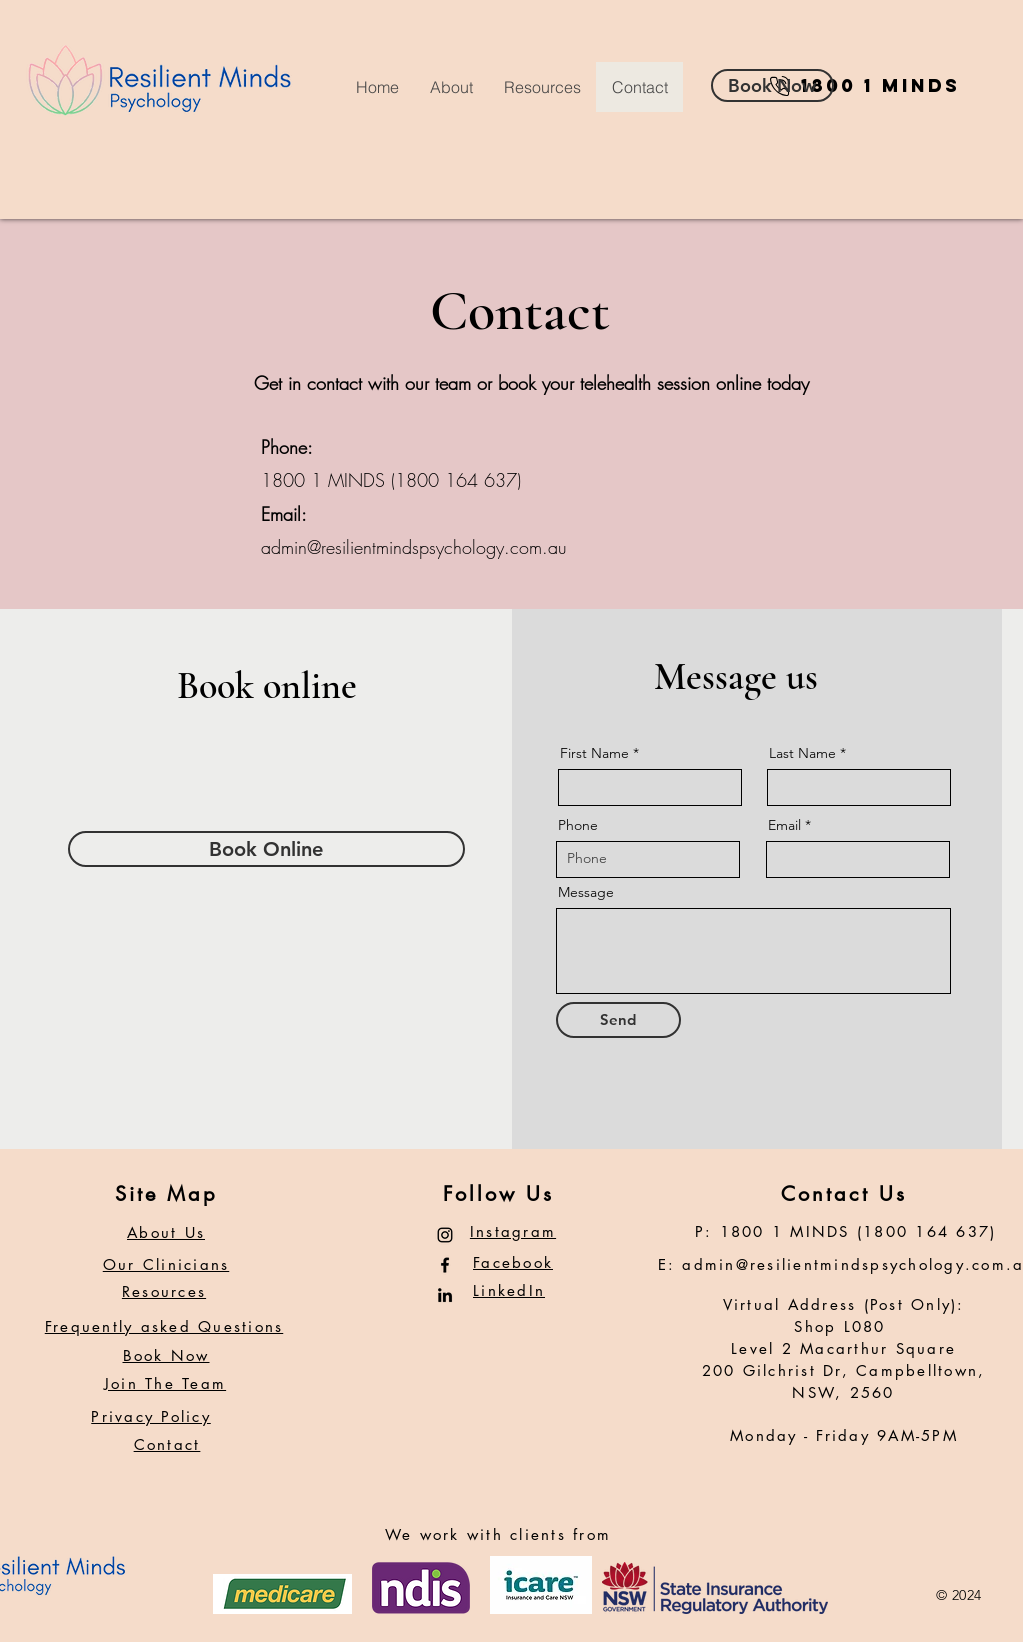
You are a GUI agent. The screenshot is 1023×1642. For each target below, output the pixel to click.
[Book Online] (266, 849)
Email (784, 825)
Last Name (802, 753)
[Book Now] (772, 85)
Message (586, 892)
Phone (578, 825)
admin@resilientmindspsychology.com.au (414, 547)
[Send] (618, 1020)
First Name (594, 753)
